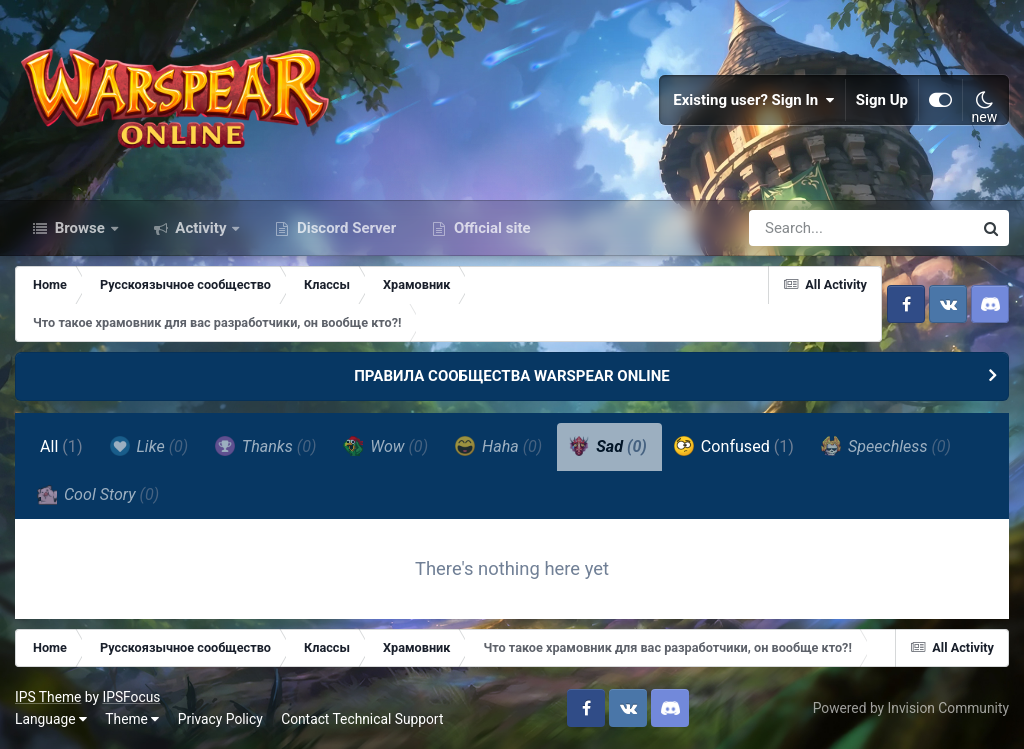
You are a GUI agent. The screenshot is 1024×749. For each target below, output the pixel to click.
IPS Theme (48, 697)
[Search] (804, 228)
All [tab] (61, 446)
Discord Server (344, 228)
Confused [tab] (734, 446)
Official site (490, 228)
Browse (80, 228)
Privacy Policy (220, 719)
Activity (201, 228)
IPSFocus (131, 697)
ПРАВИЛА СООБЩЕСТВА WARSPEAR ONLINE (512, 376)
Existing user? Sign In (754, 100)
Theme (132, 719)
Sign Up (882, 100)
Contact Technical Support (362, 719)
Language (51, 719)
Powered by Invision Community (911, 708)
